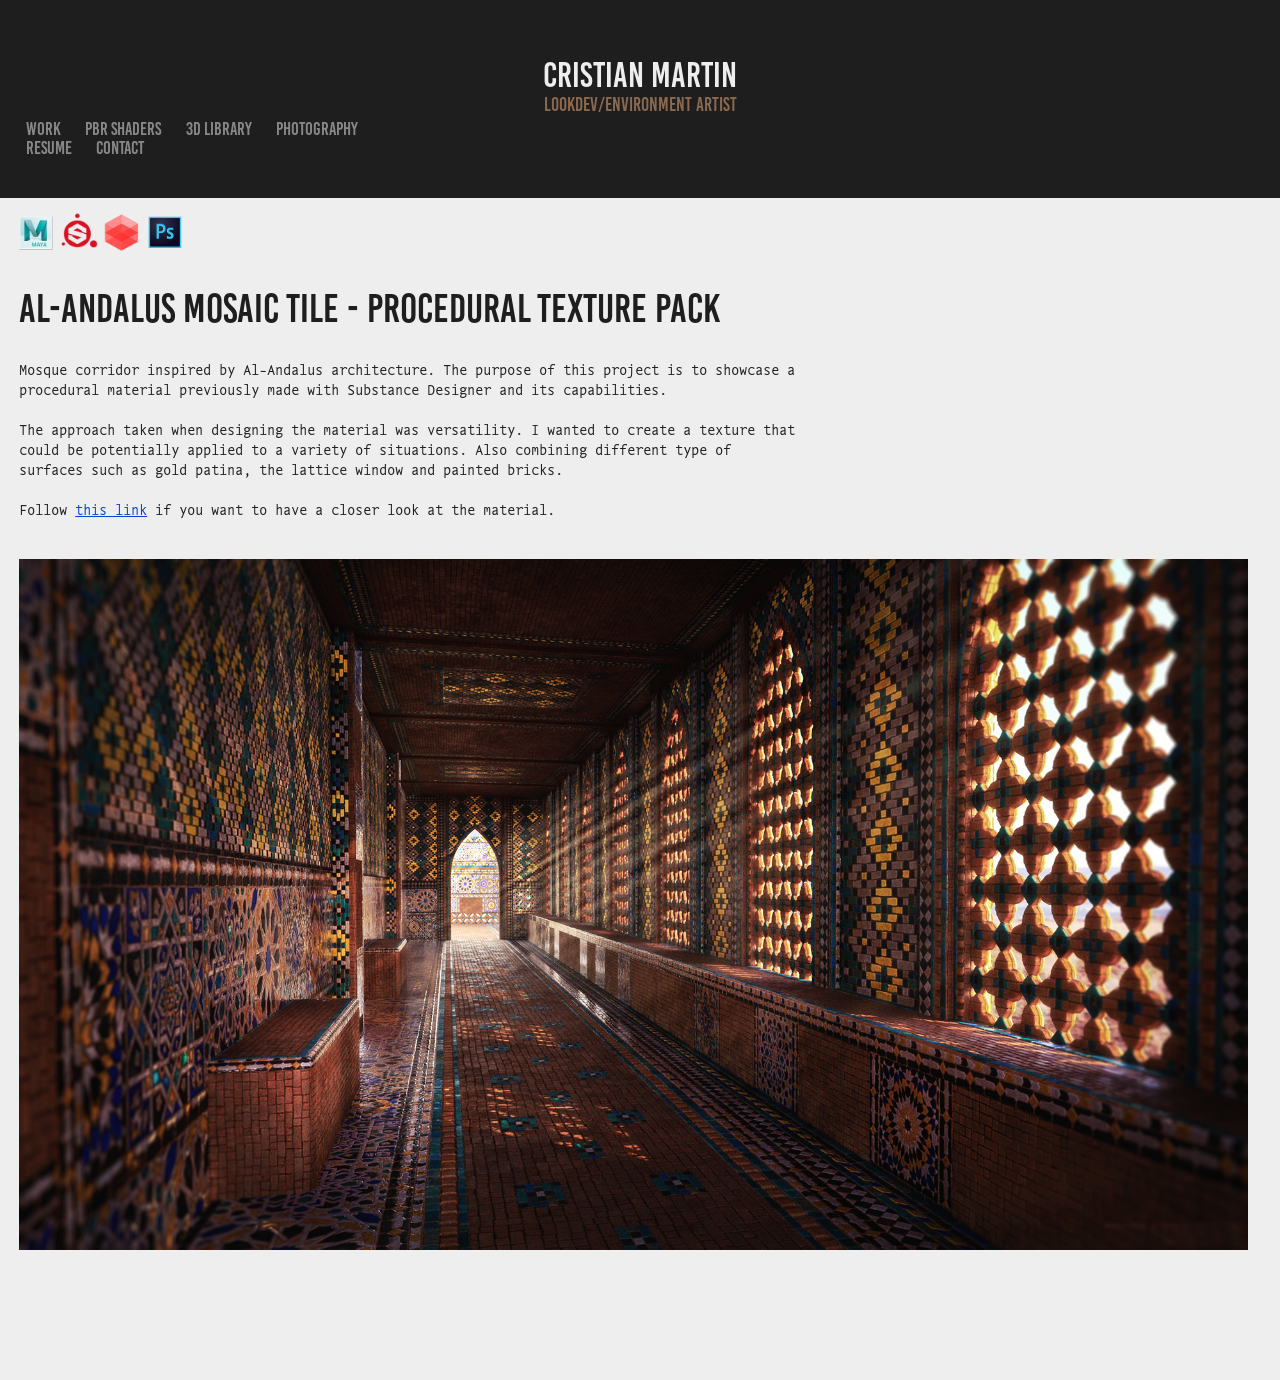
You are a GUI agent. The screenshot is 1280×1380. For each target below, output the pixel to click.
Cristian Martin (640, 75)
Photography (317, 129)
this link (111, 509)
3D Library (219, 129)
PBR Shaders (123, 129)
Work (43, 129)
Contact (120, 148)
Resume (49, 148)
